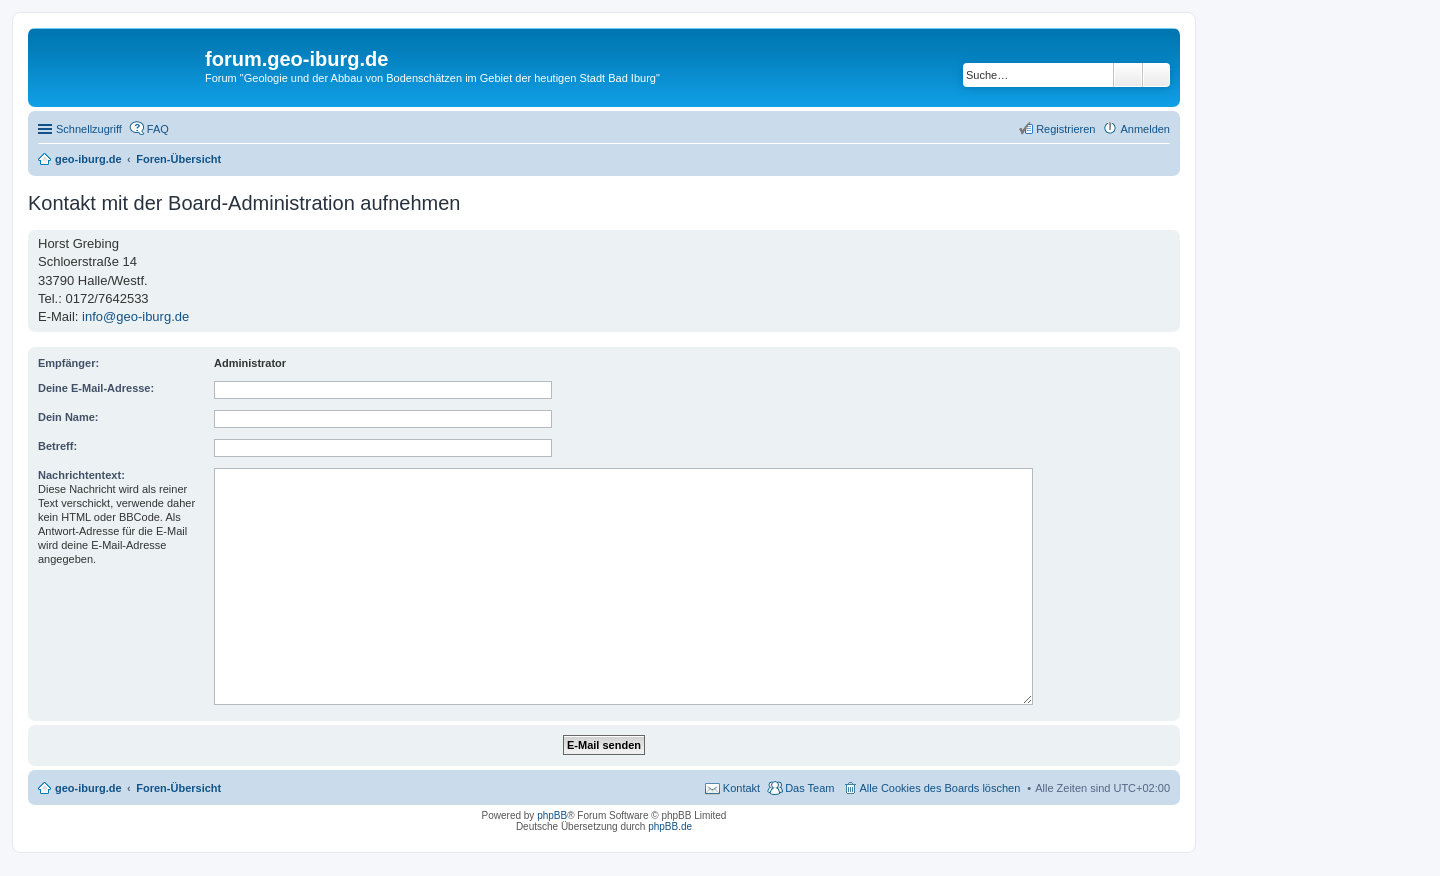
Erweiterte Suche (1156, 75)
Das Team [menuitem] (809, 788)
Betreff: (57, 446)
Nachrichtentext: (81, 475)
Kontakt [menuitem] (741, 788)
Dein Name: (68, 417)
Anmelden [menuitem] (1145, 129)
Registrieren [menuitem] (1065, 129)
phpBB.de (670, 826)
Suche (1128, 75)
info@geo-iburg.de (135, 316)
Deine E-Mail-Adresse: (96, 388)
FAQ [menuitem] (158, 129)
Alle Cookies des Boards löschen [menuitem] (940, 788)
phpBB (552, 815)
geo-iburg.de (88, 788)
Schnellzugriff (89, 129)
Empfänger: (68, 363)
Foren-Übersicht (178, 788)
